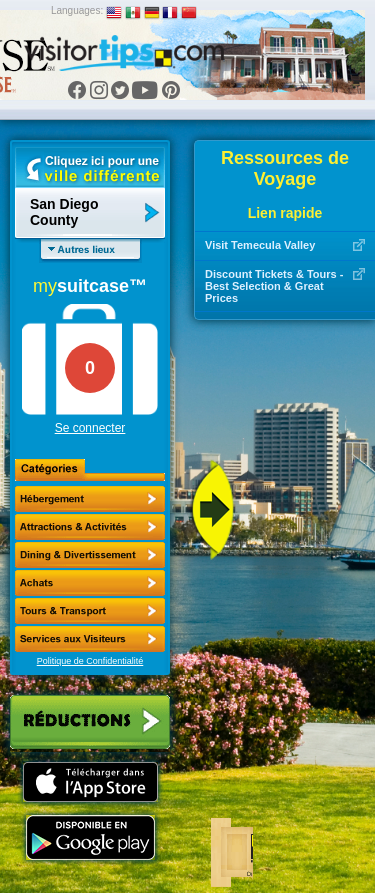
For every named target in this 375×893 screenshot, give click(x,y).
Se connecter (90, 428)
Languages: (77, 10)
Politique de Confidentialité (90, 661)
